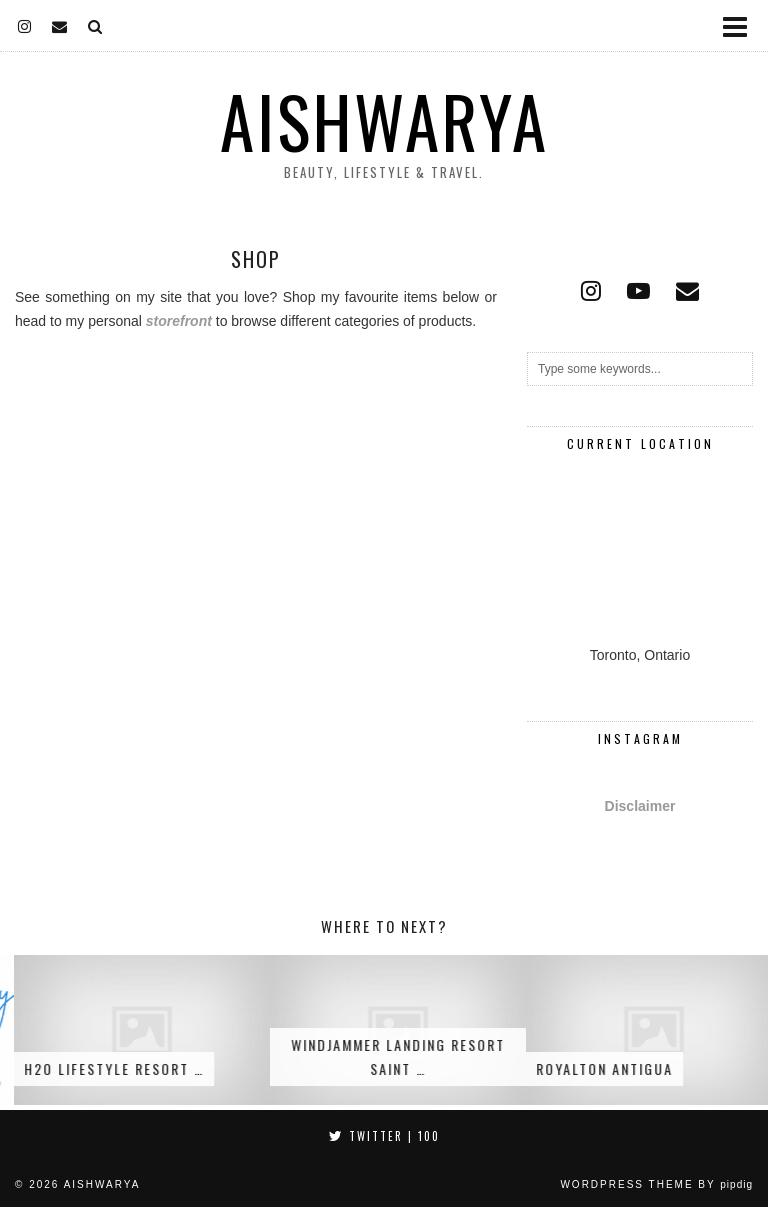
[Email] (60, 25)
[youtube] (638, 291)
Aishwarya (384, 121)
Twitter (384, 1136)
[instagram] (25, 25)
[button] (741, 25)
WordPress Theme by (656, 1184)
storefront (179, 321)
